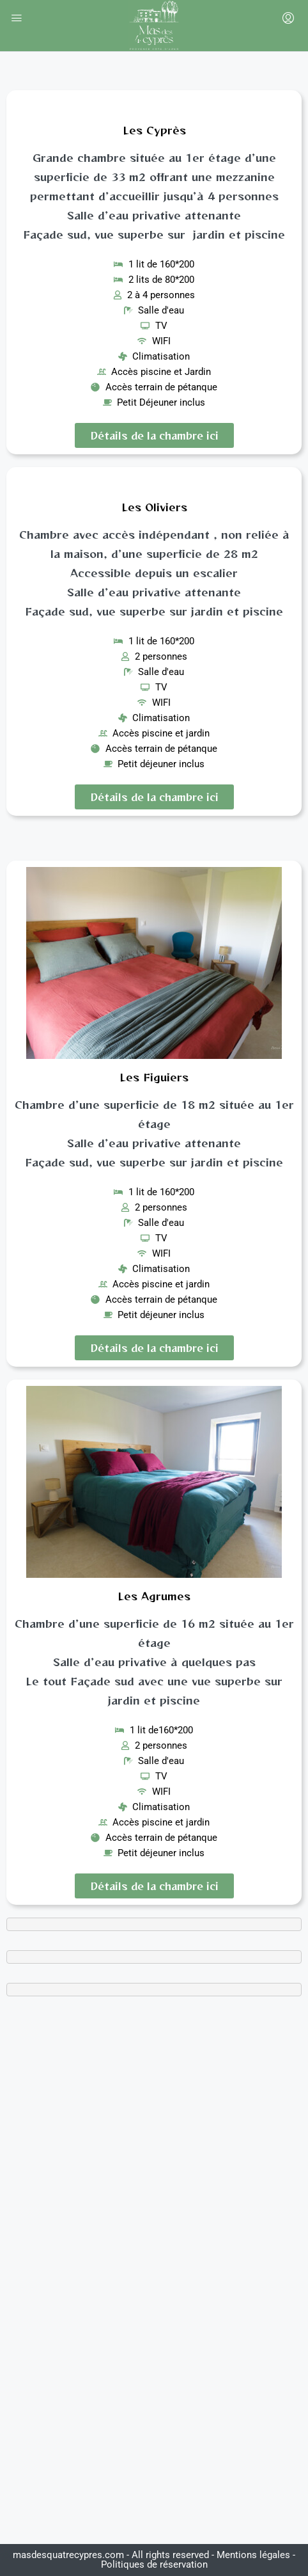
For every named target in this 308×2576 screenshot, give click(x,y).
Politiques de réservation (154, 2564)
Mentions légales (253, 2555)
